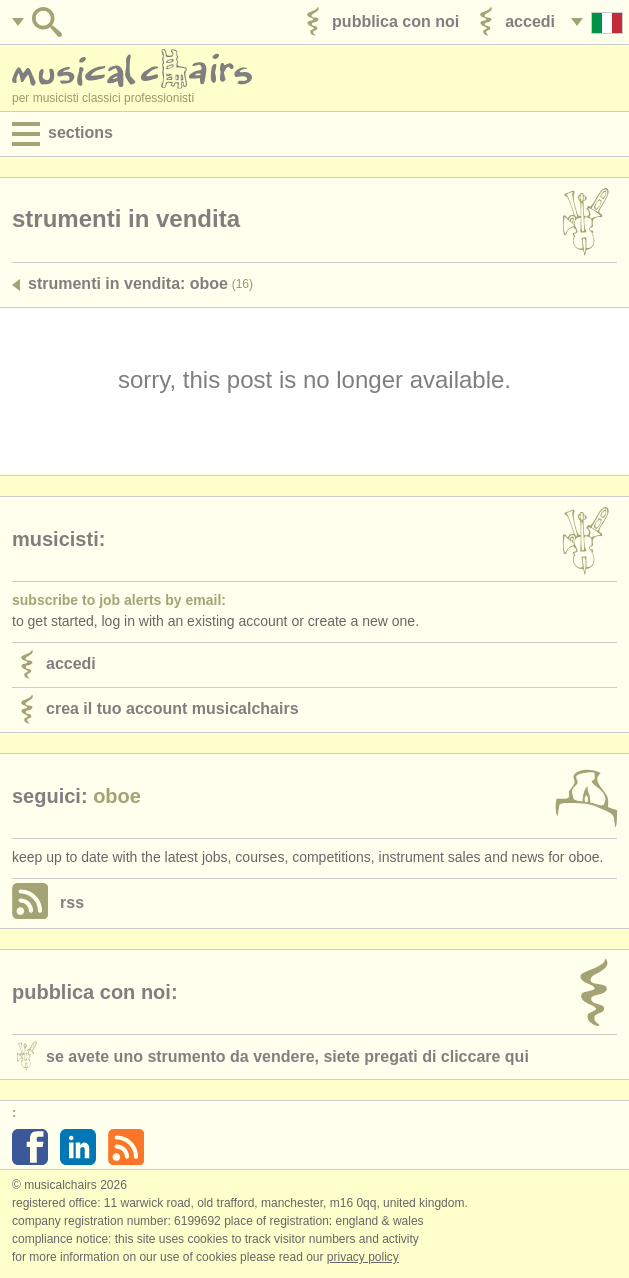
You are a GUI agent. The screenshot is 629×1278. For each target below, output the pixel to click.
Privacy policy (363, 1257)
